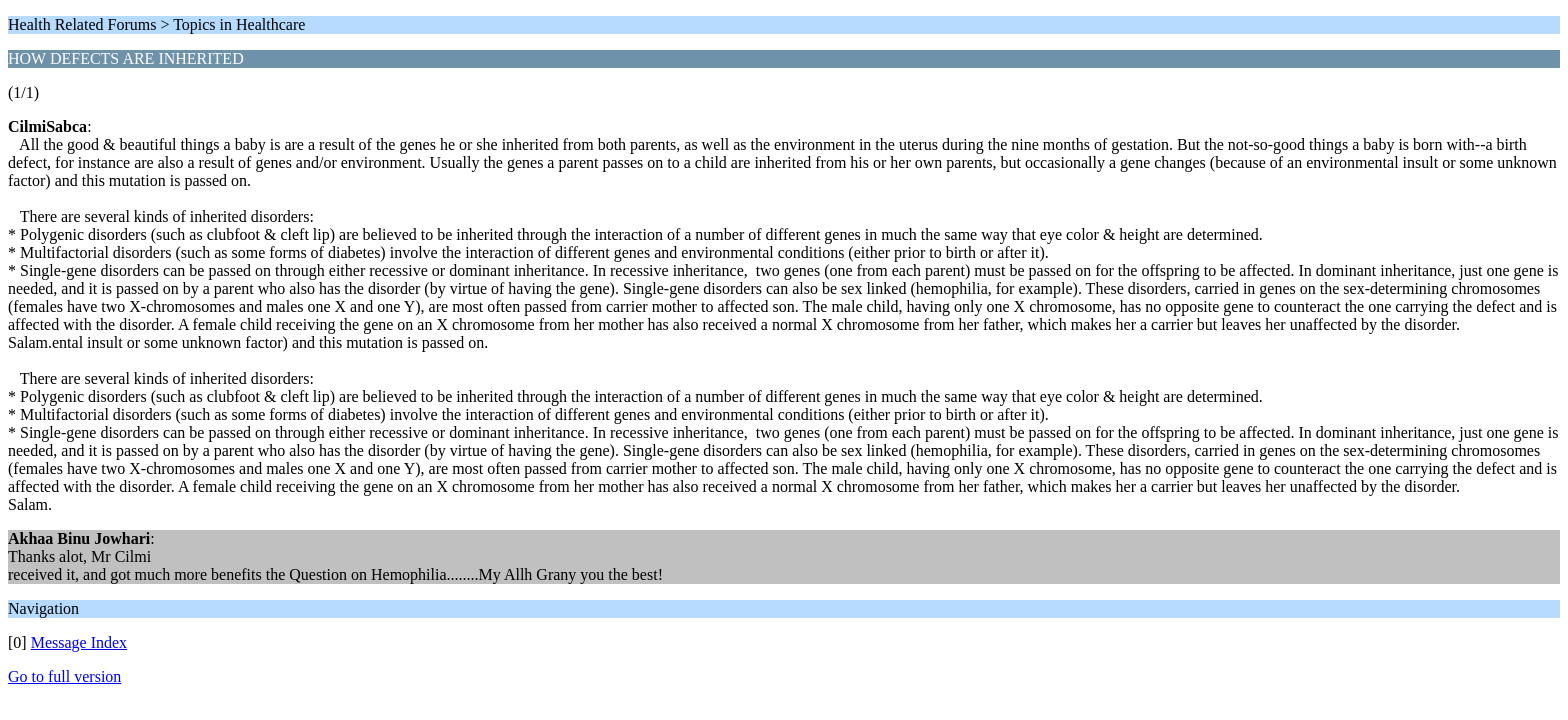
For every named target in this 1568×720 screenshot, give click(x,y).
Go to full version (64, 676)
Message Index (79, 642)
